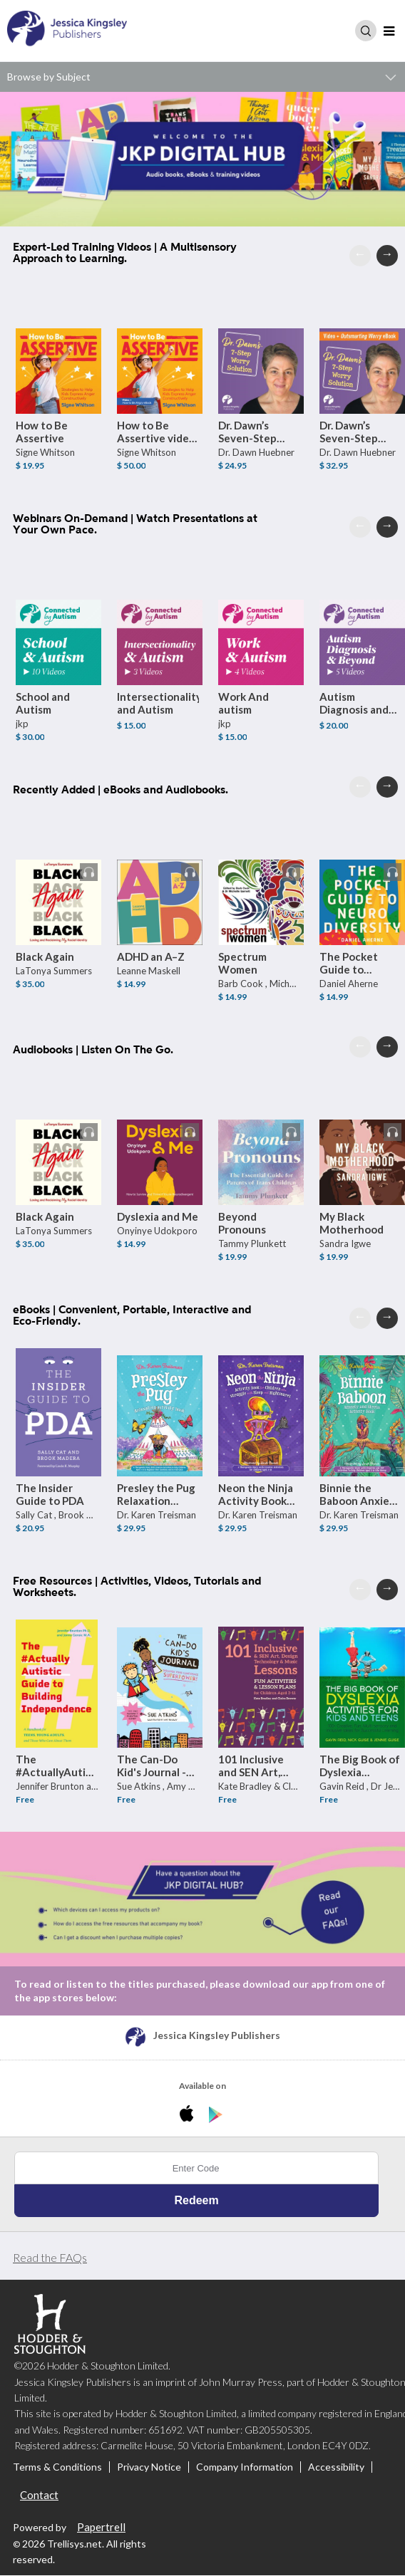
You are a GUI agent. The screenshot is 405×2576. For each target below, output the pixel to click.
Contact (39, 2495)
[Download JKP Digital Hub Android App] (215, 2116)
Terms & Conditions (57, 2467)
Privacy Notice (149, 2467)
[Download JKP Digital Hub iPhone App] (189, 2116)
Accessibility (336, 2467)
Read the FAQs (50, 2258)
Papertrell (101, 2528)
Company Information (244, 2467)
